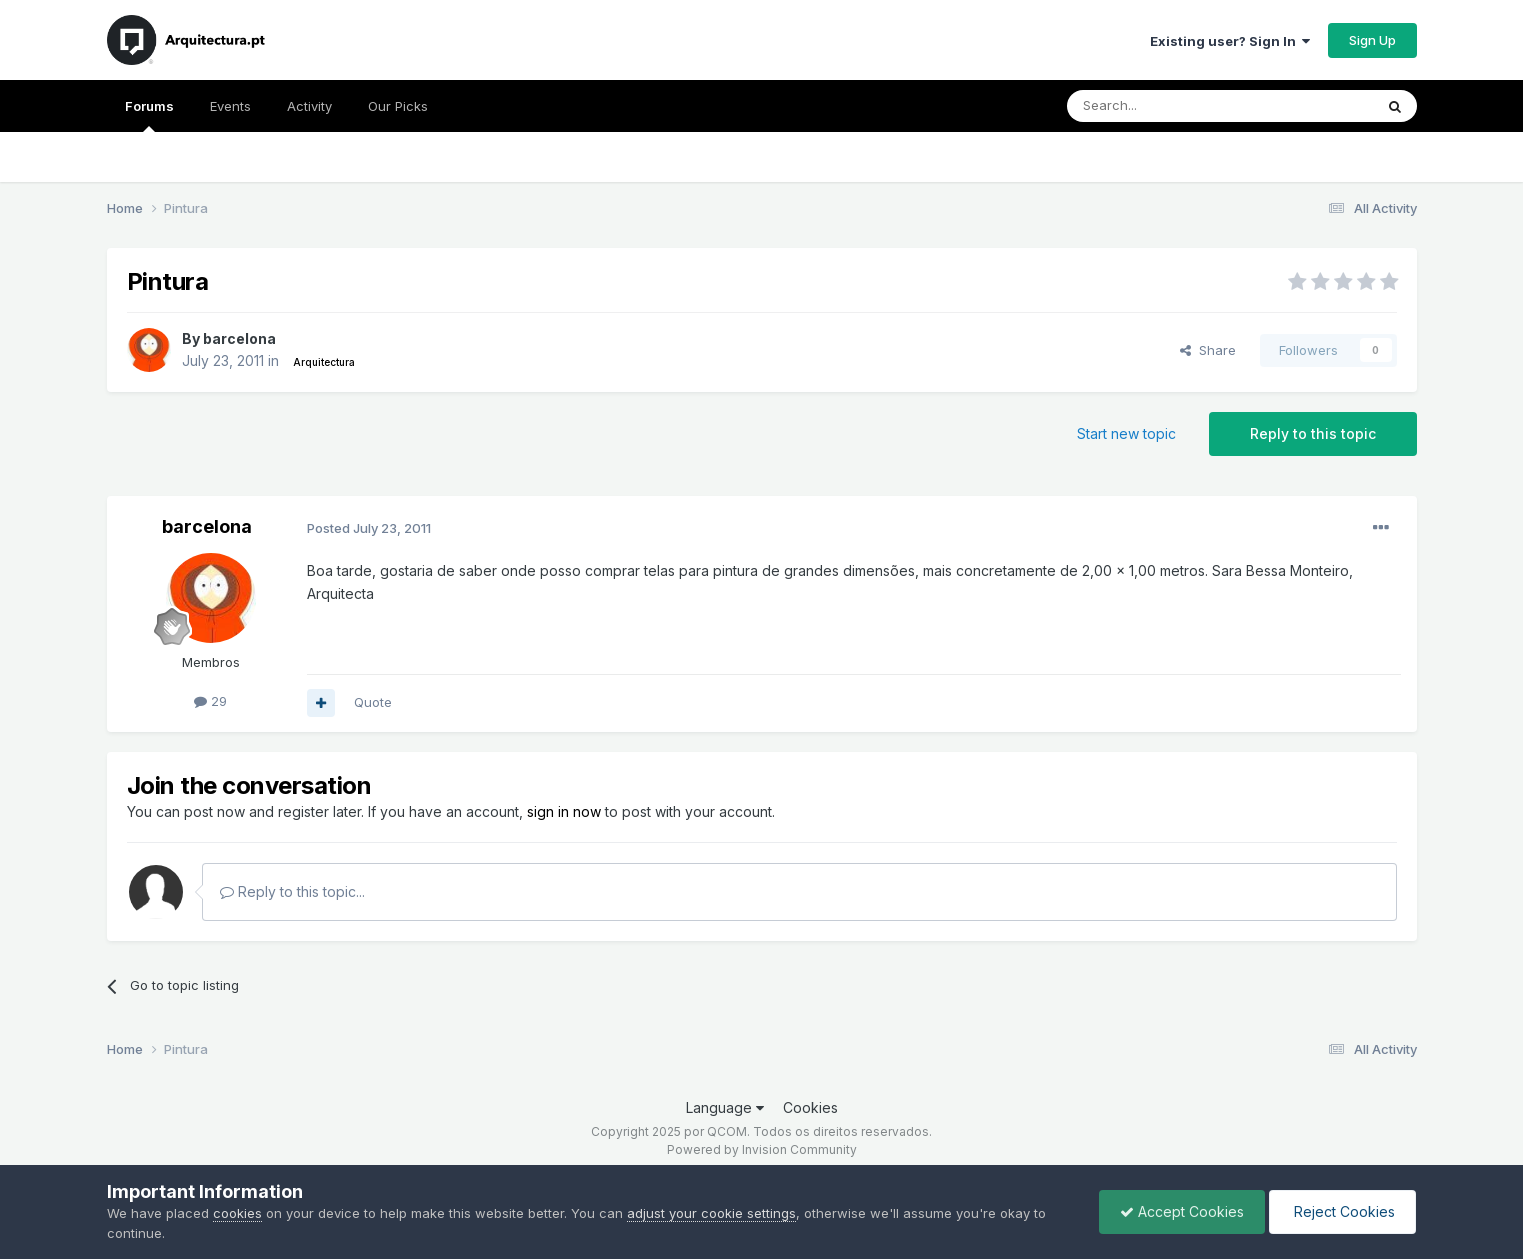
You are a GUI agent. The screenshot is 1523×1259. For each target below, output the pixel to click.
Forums (149, 115)
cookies (237, 1213)
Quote (373, 702)
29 (210, 701)
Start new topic (1126, 433)
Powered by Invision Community (762, 1149)
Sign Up (1372, 40)
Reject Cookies (1342, 1211)
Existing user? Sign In (1230, 41)
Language (725, 1107)
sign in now (564, 811)
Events (230, 106)
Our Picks (398, 106)
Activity (309, 106)
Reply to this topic (1313, 433)
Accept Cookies (1182, 1211)
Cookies (810, 1107)
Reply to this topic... (292, 891)
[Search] (1169, 106)
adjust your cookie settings (711, 1213)
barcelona (239, 338)
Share (1208, 350)
